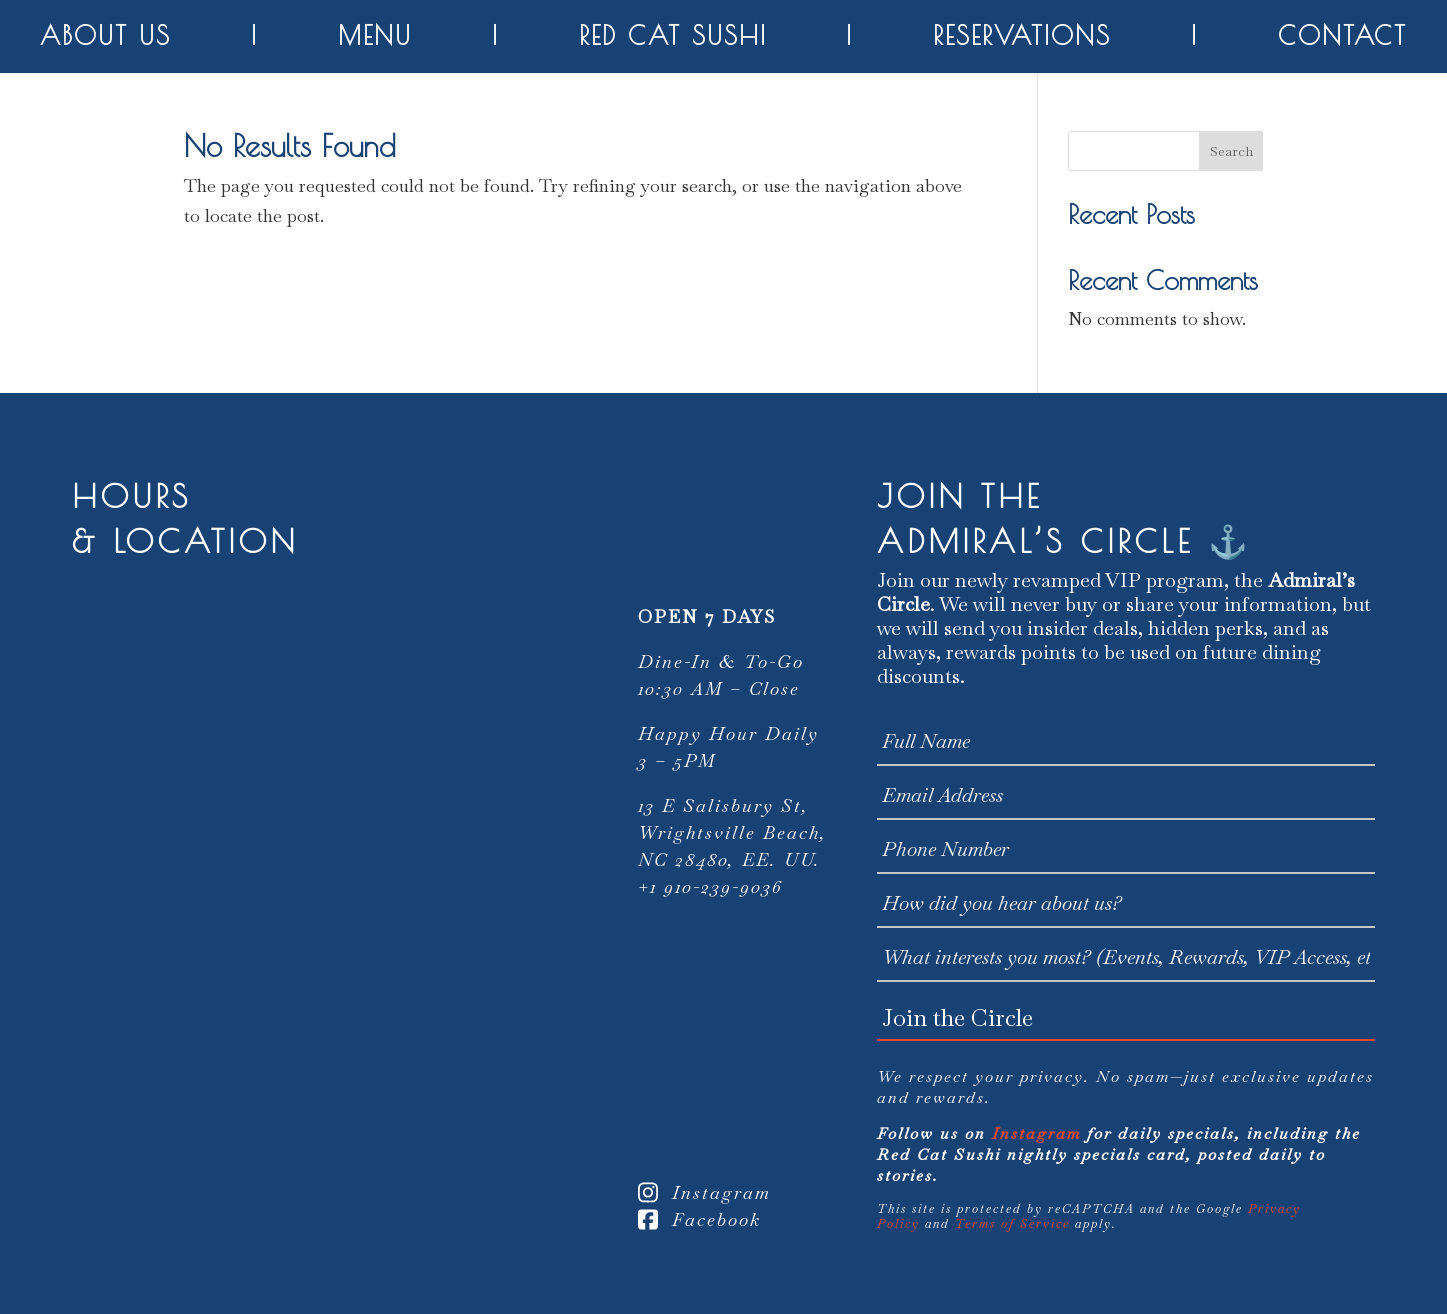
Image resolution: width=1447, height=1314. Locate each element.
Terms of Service (1012, 1224)
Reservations (1022, 35)
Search (1231, 151)
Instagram (704, 1192)
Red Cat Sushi (673, 35)
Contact (1342, 35)
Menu (375, 35)
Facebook (699, 1219)
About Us (105, 35)
